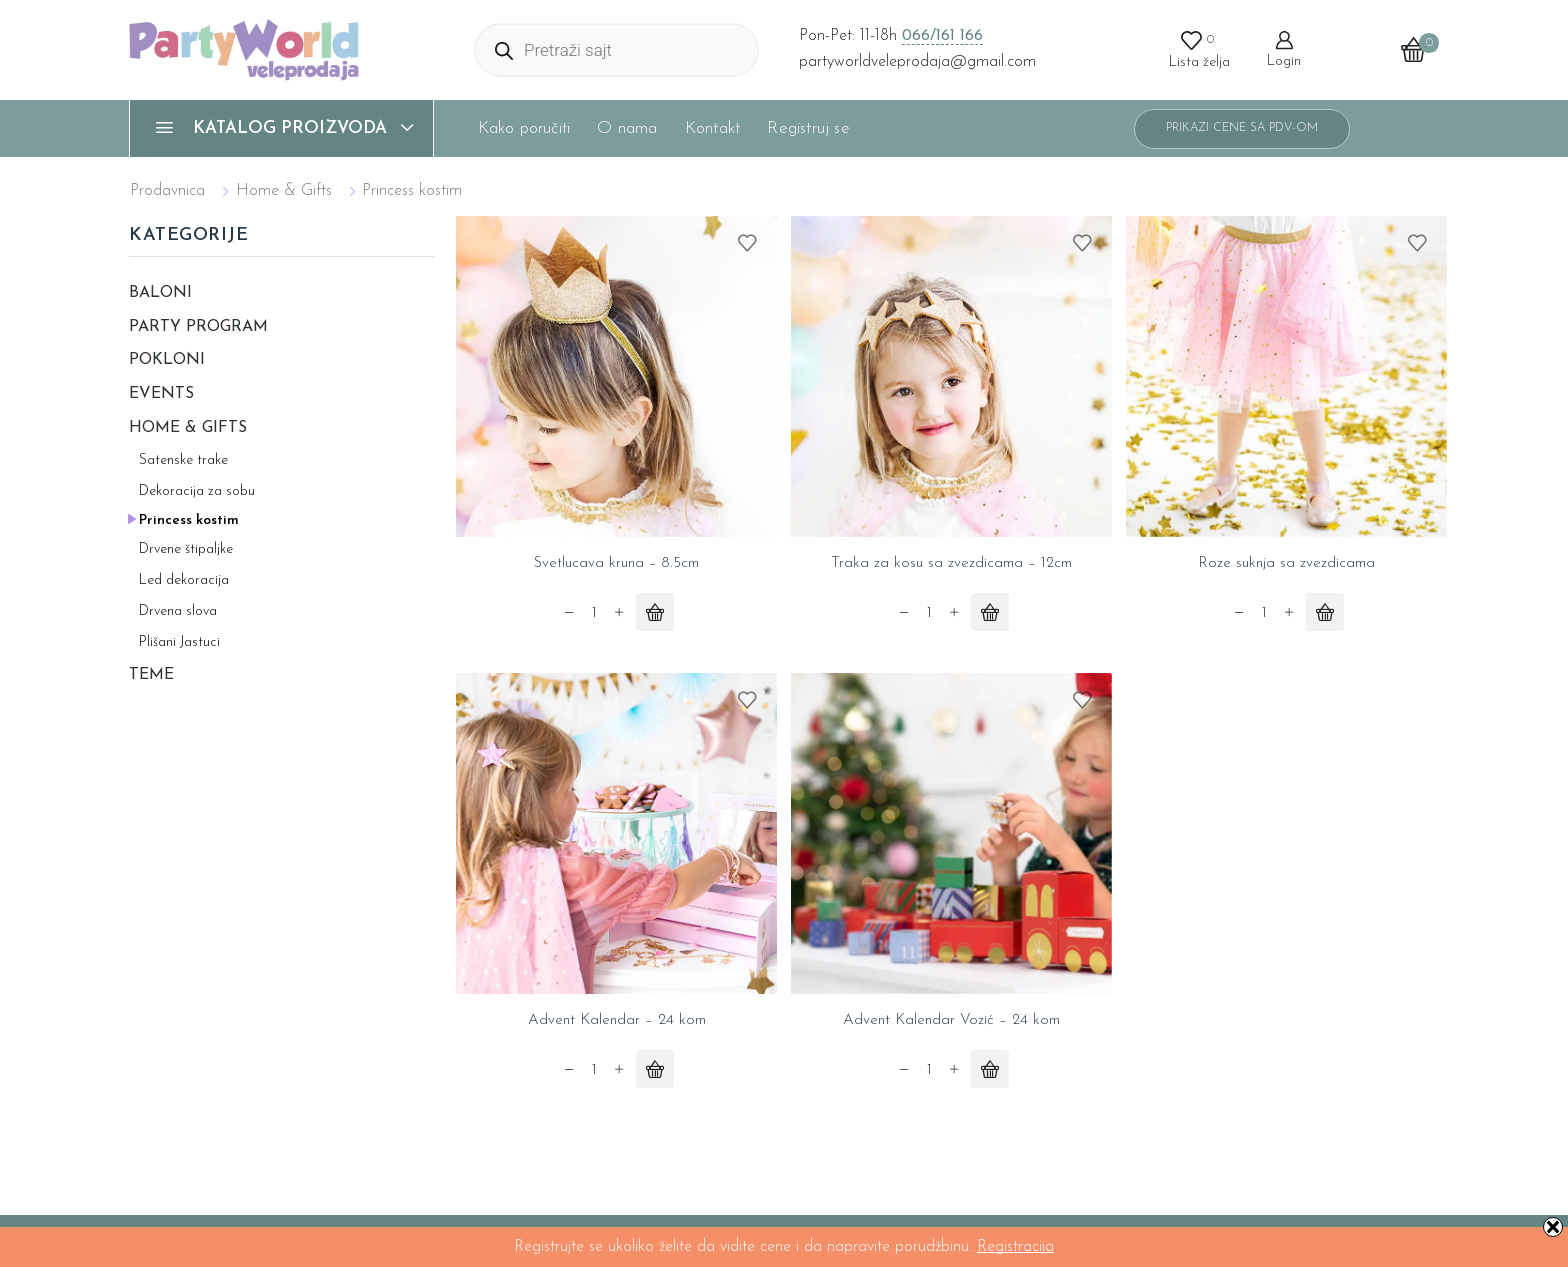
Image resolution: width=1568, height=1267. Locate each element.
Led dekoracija (184, 580)
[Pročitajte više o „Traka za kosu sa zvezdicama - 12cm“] (990, 613)
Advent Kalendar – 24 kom (616, 1022)
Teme (151, 675)
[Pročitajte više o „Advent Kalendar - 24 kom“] (655, 1071)
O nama (627, 128)
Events (161, 394)
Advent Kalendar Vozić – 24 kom (952, 1022)
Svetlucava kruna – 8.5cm (616, 564)
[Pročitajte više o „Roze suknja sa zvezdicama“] (1325, 613)
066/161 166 (942, 36)
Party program (198, 327)
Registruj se (808, 128)
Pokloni (167, 360)
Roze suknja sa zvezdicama (1286, 564)
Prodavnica (167, 191)
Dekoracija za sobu (197, 491)
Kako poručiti (524, 128)
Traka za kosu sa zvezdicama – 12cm (952, 564)
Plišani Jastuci (179, 642)
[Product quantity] (594, 615)
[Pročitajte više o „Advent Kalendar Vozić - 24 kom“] (990, 1071)
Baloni (160, 293)
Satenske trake (183, 460)
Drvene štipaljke (186, 549)
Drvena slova (178, 611)
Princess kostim (189, 520)
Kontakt (712, 128)
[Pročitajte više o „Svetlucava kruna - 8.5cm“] (655, 613)
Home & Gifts (284, 191)
